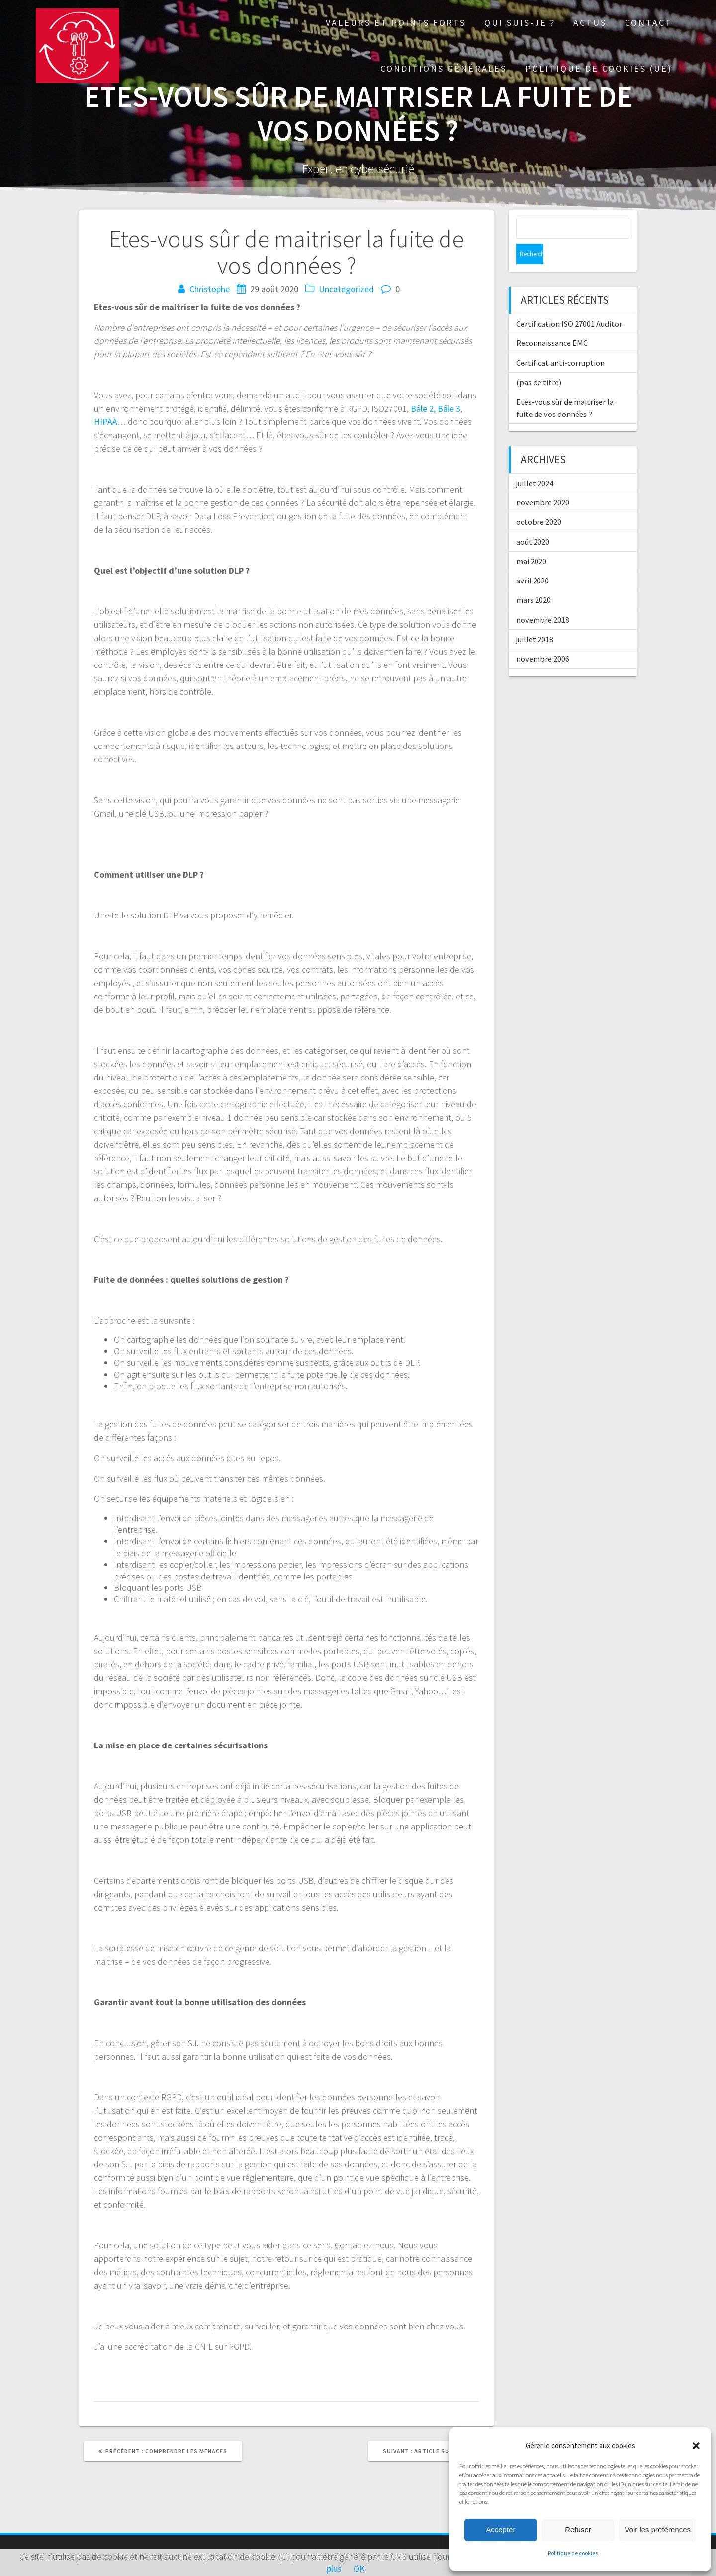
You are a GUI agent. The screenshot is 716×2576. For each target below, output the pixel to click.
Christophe (209, 289)
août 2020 (532, 521)
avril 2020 (532, 560)
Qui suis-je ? (519, 22)
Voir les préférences (658, 2529)
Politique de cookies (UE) (598, 68)
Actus (590, 22)
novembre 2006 (542, 638)
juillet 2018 (534, 618)
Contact (648, 22)
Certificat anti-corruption (560, 342)
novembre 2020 (542, 482)
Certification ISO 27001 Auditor (569, 303)
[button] (696, 2446)
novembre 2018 (542, 599)
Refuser (578, 2529)
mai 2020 (531, 540)
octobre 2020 (538, 501)
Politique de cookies (573, 2553)
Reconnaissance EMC (552, 322)
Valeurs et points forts (396, 22)
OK (359, 2568)
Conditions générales (443, 68)
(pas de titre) (538, 361)
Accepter (500, 2529)
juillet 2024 (534, 462)
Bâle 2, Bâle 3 (435, 408)
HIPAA (105, 421)
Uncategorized (346, 289)
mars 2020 (533, 579)
